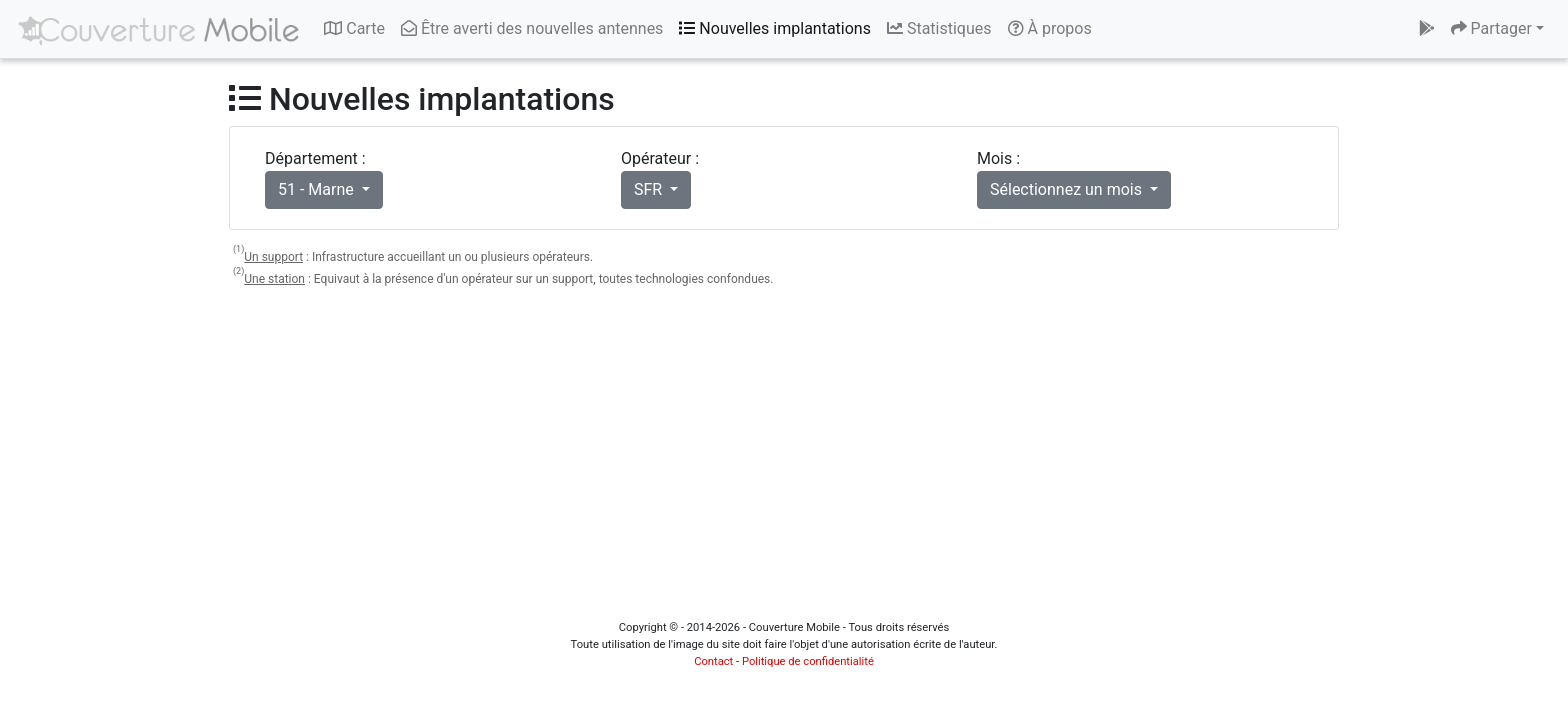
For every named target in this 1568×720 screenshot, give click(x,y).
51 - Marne (318, 189)
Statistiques (939, 28)
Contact (713, 661)
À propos (1050, 28)
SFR (650, 189)
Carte (354, 28)
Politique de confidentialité (808, 661)
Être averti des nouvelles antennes (532, 28)
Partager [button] (1491, 28)
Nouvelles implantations (775, 28)
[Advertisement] (784, 446)
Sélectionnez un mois (1068, 189)
